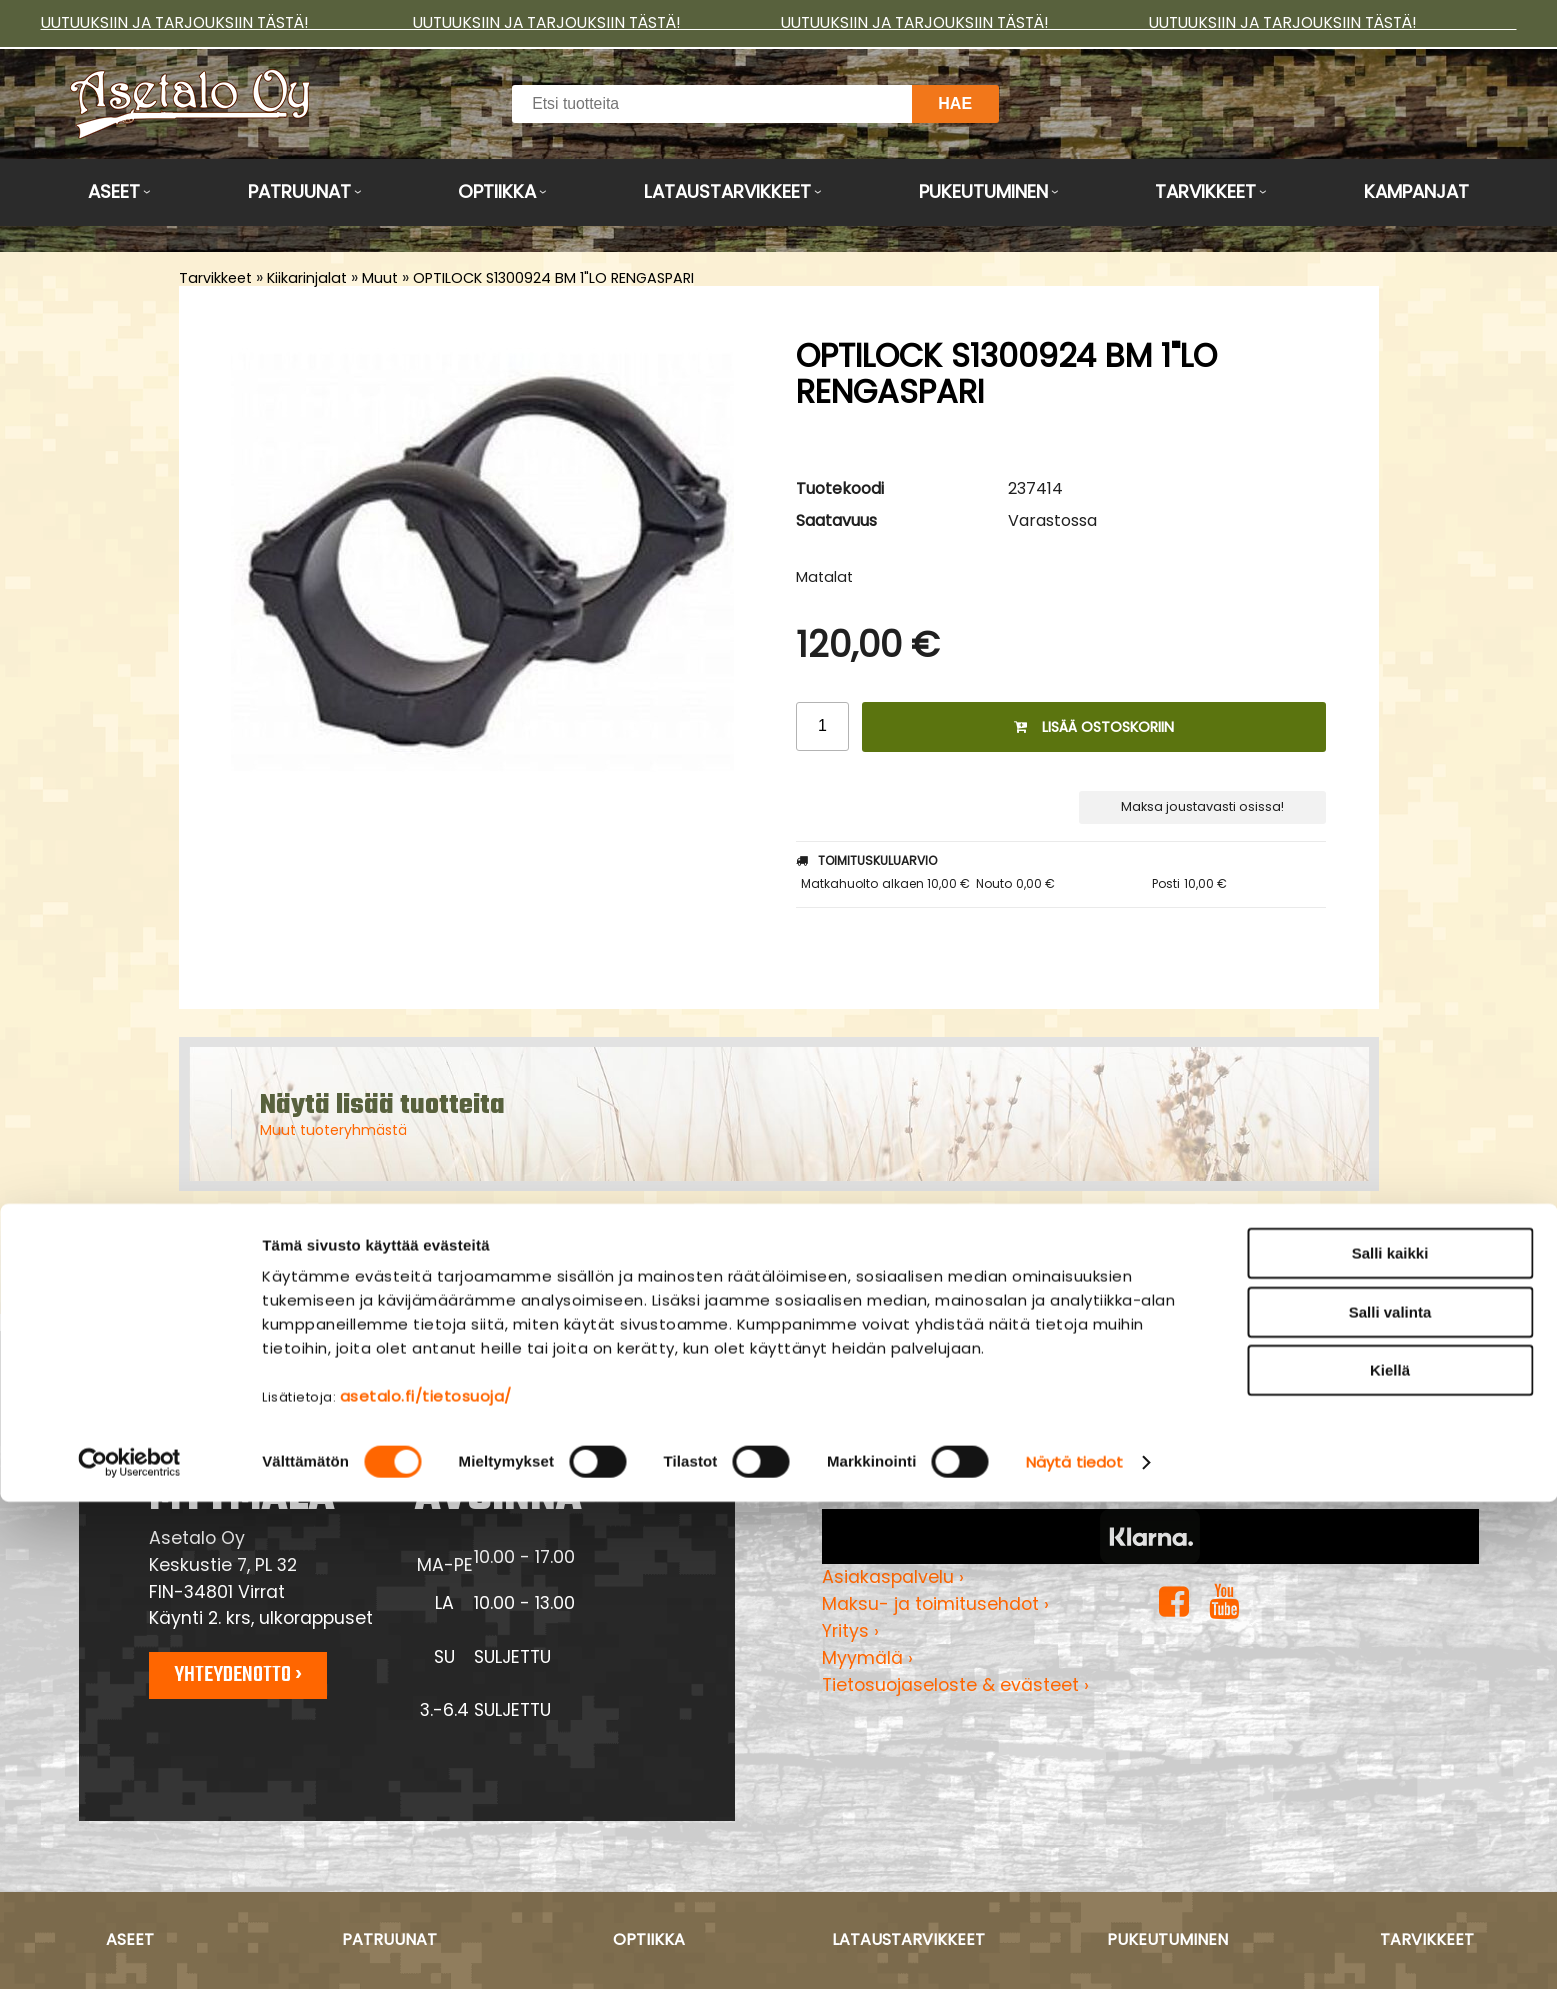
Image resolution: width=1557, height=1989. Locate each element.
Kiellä (1390, 1857)
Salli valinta (1390, 1799)
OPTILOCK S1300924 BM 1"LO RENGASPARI (553, 278)
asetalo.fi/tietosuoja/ (426, 1883)
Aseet (114, 191)
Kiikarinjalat (307, 278)
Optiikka (497, 191)
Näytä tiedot (1074, 1949)
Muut (380, 278)
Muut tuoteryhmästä (333, 1130)
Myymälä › (867, 1658)
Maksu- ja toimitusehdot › (935, 1604)
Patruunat (299, 191)
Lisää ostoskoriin (1094, 727)
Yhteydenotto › (238, 1675)
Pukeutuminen (983, 191)
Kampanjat (1416, 191)
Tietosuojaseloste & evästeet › (955, 1685)
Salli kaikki (1390, 1740)
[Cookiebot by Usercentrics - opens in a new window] (129, 1950)
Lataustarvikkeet (727, 191)
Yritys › (850, 1631)
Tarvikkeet (1205, 191)
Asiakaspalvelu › (893, 1577)
